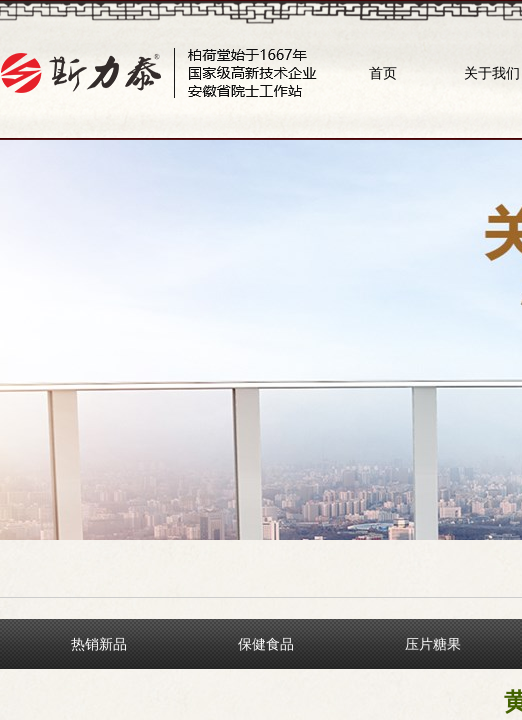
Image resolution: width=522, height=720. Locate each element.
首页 (383, 73)
